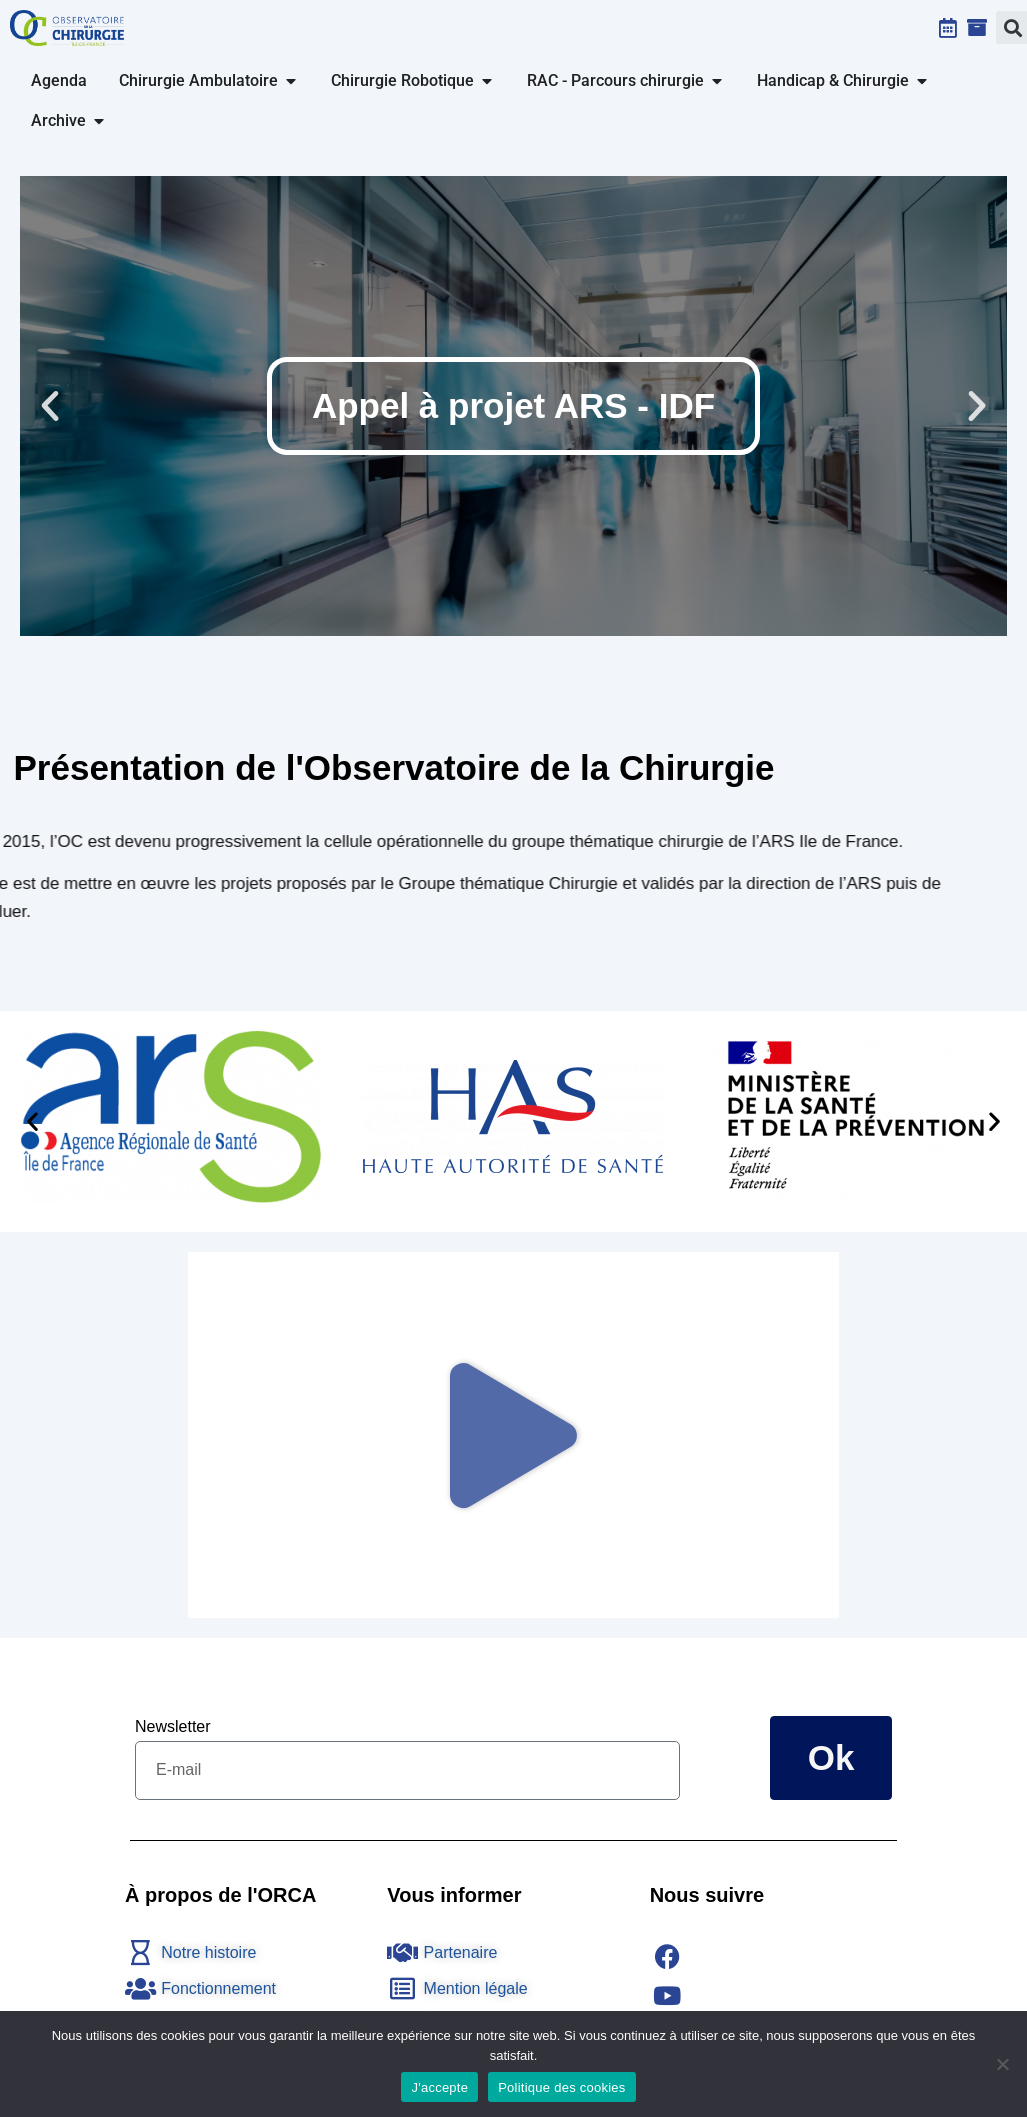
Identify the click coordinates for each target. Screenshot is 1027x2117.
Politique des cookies (561, 2087)
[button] (50, 406)
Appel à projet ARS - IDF (513, 405)
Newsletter (173, 1726)
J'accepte (439, 2087)
